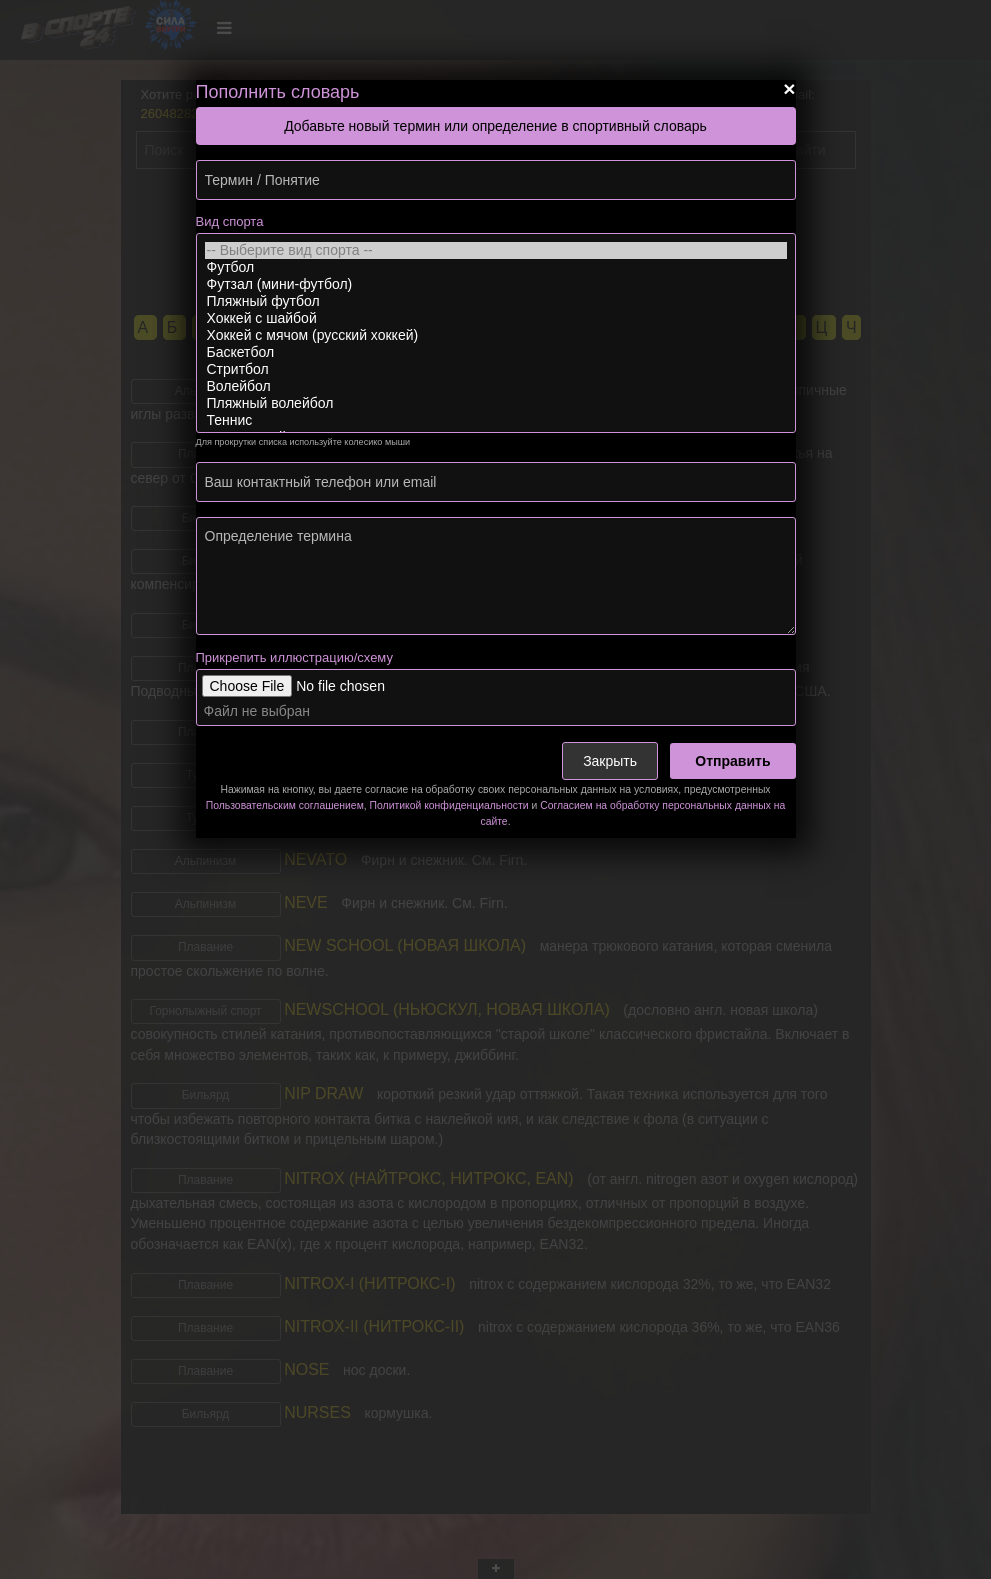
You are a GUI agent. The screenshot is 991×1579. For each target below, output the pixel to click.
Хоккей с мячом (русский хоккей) (496, 335)
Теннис (496, 420)
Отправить (732, 761)
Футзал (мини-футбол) (496, 284)
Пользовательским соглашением (285, 805)
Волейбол (496, 386)
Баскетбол (496, 352)
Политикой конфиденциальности (449, 805)
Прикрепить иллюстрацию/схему (294, 657)
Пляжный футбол (496, 301)
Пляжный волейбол (496, 403)
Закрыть (610, 761)
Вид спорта (230, 221)
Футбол (496, 267)
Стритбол (496, 369)
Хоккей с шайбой (496, 318)
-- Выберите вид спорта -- (496, 250)
